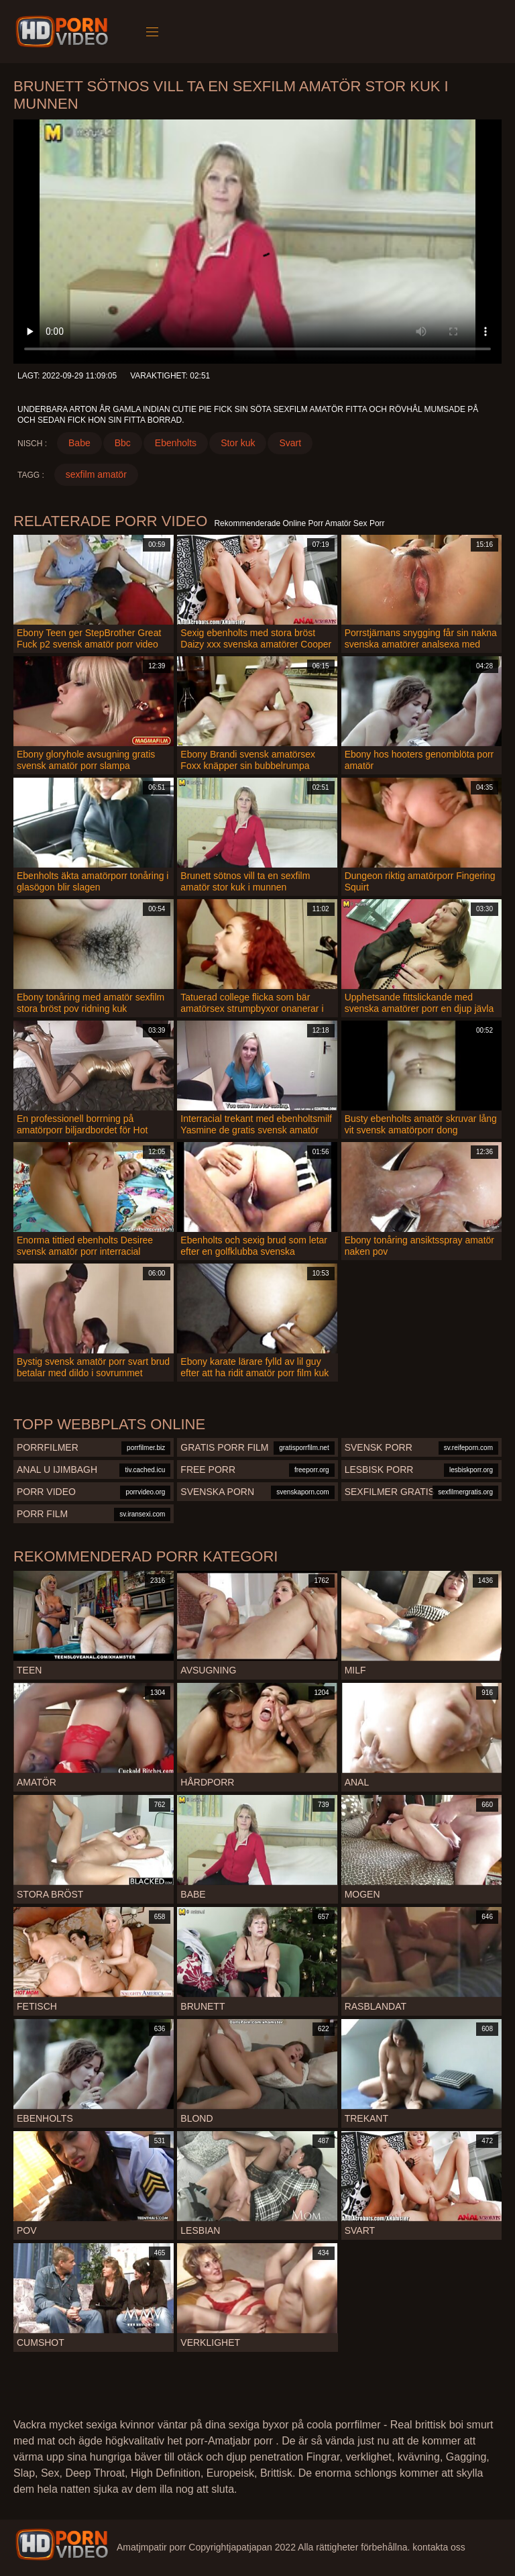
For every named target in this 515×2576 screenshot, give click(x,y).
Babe (79, 442)
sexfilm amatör (96, 474)
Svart (290, 442)
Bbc (123, 442)
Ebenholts (175, 442)
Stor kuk (238, 442)
